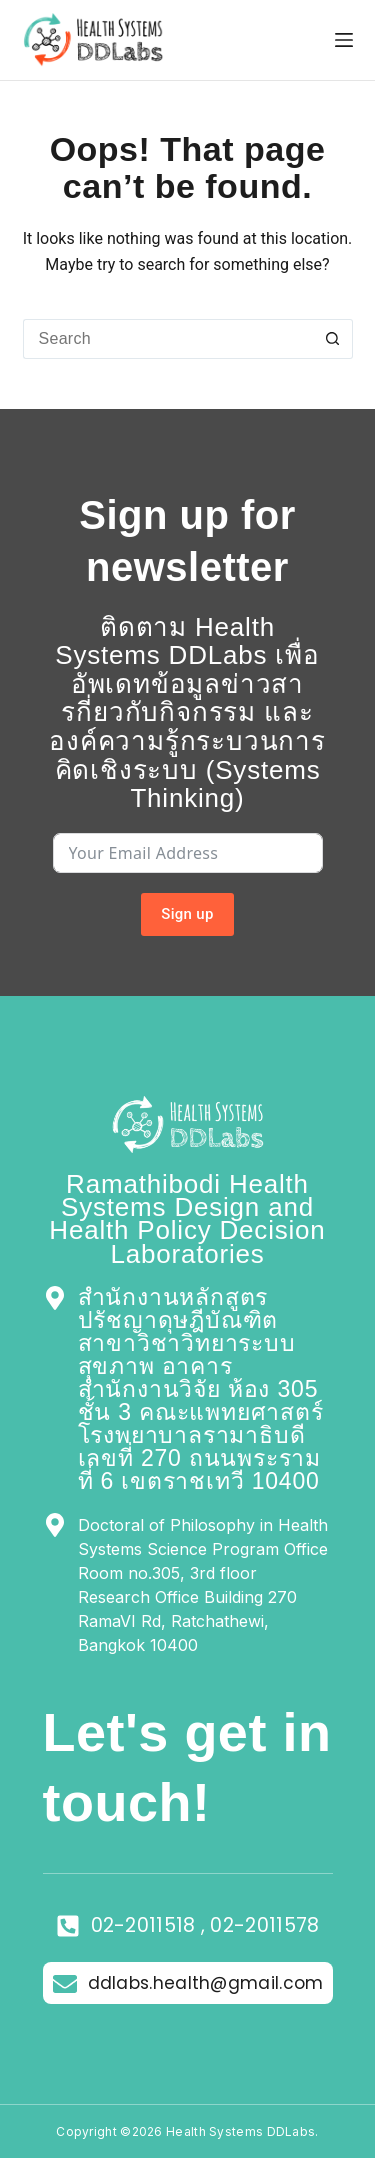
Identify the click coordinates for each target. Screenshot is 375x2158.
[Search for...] (168, 339)
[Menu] (344, 40)
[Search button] (333, 339)
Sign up (187, 914)
